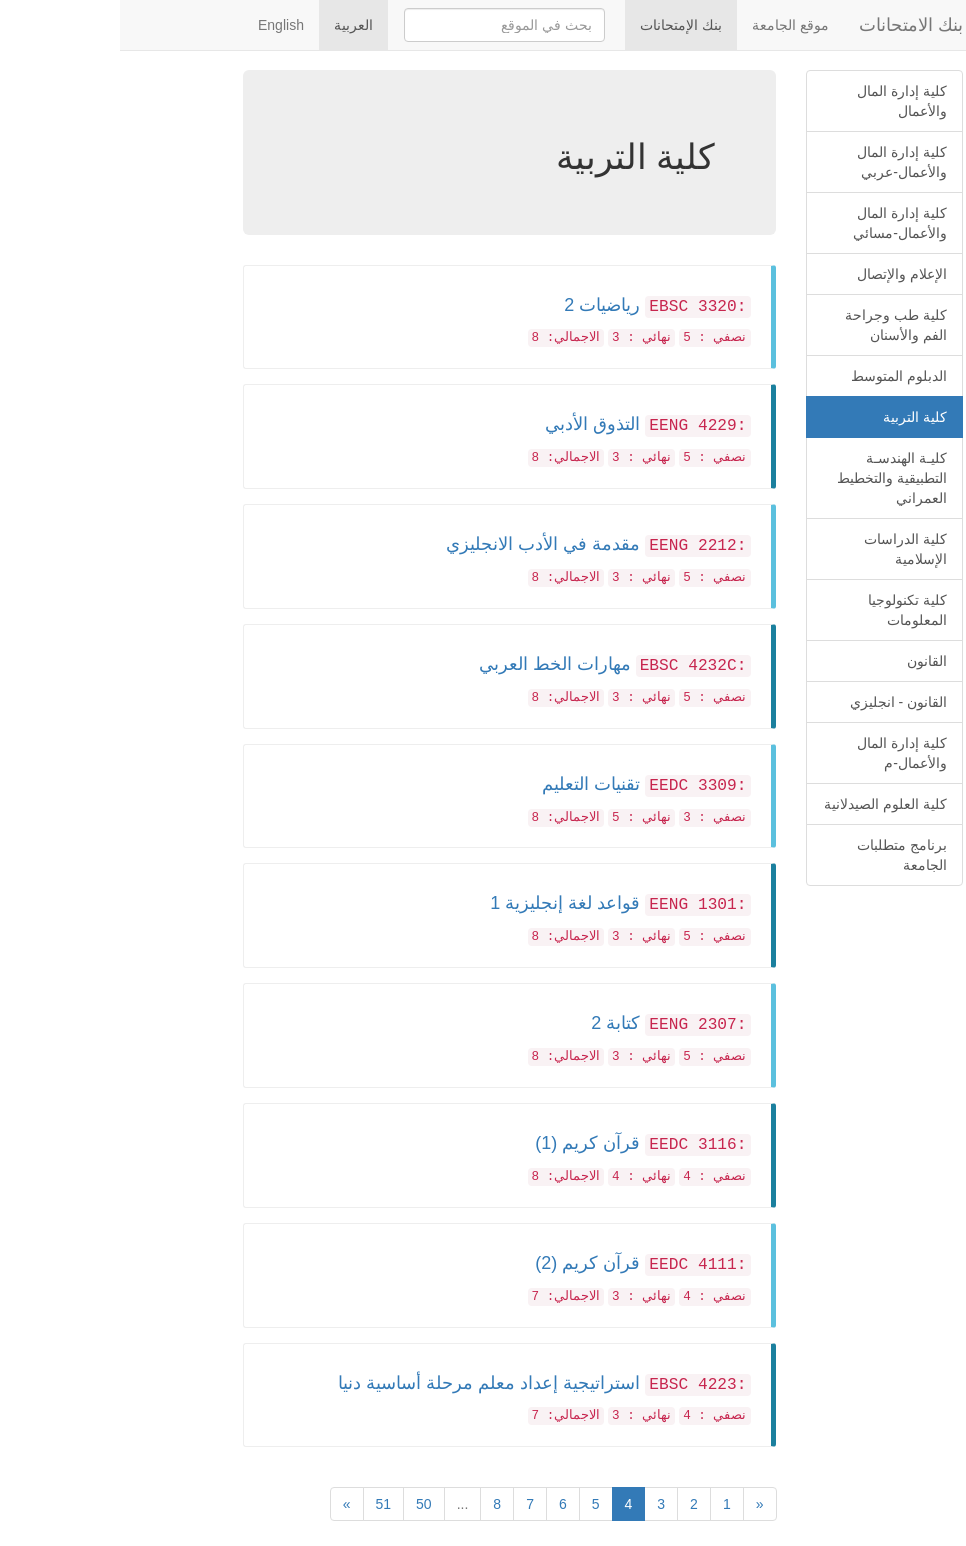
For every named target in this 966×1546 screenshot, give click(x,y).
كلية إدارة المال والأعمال (782, 101)
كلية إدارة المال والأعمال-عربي (782, 162)
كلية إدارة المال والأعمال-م (782, 753)
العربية (233, 25)
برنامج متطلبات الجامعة (782, 855)
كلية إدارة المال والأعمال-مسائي (780, 223)
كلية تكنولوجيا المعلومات (787, 610)
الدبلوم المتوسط (779, 376)
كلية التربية (795, 417)
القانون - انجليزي (778, 702)
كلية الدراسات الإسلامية (785, 549)
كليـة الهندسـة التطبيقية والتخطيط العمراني (772, 478)
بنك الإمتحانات (561, 25)
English (161, 25)
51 (264, 1504)
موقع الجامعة (670, 25)
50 (304, 1504)
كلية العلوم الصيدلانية (765, 804)
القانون (807, 661)
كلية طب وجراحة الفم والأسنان (776, 325)
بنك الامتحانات (791, 25)
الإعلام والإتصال (782, 274)
